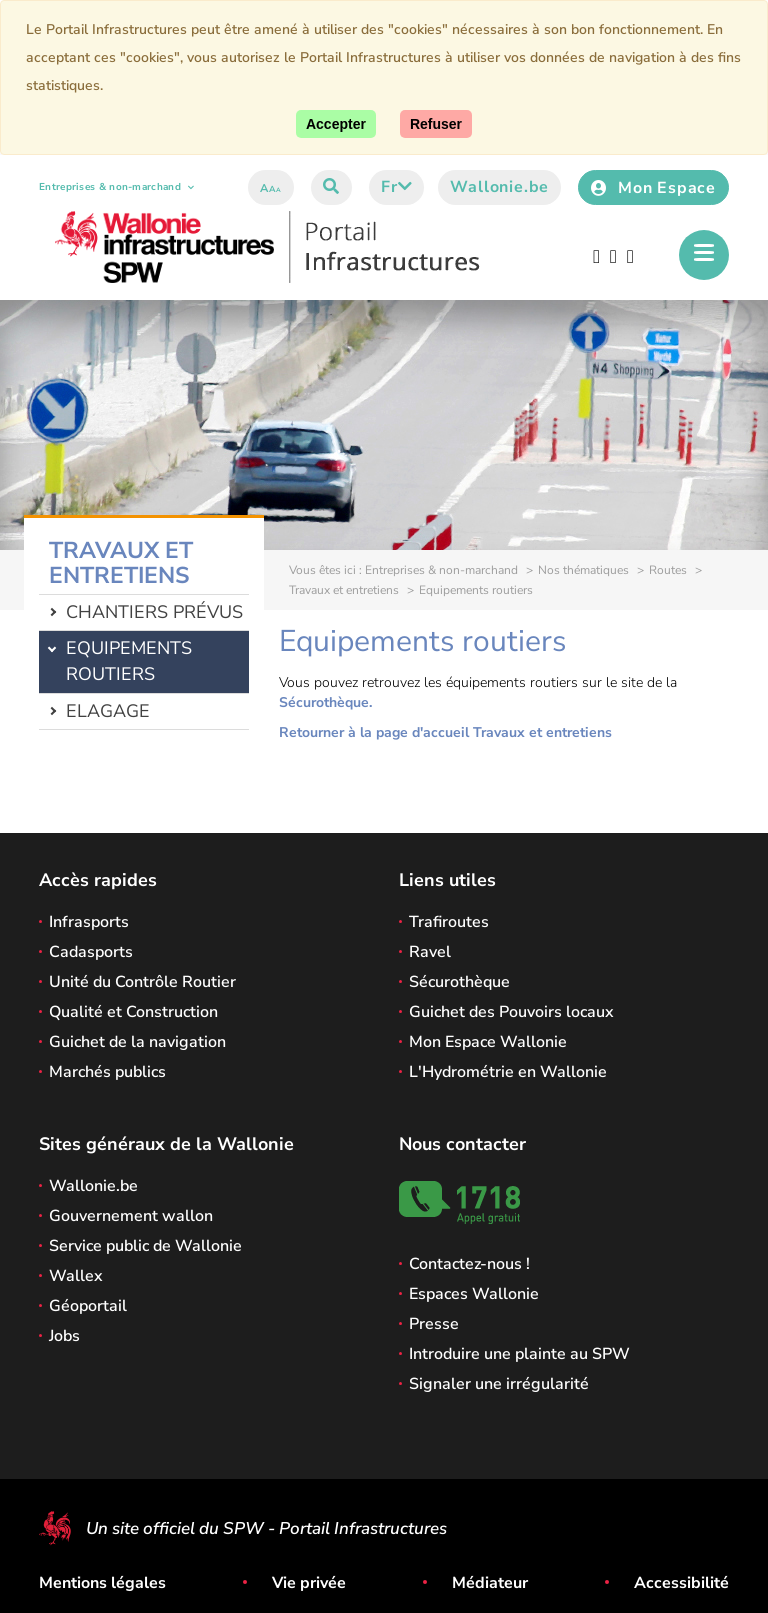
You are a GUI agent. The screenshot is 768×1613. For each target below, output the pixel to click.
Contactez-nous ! (469, 1264)
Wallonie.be (499, 187)
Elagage (108, 711)
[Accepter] (336, 124)
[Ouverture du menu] (704, 255)
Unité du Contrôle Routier (142, 982)
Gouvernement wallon (131, 1216)
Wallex (76, 1276)
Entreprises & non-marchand (116, 187)
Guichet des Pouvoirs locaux (511, 1012)
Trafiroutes (449, 922)
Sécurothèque (459, 982)
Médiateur (490, 1583)
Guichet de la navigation (137, 1042)
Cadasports (91, 952)
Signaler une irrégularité (499, 1384)
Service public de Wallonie (145, 1246)
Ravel (430, 952)
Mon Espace (653, 188)
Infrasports (89, 922)
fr (396, 187)
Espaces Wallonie (474, 1294)
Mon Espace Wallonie (488, 1042)
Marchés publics (107, 1072)
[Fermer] (436, 124)
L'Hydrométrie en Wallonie (508, 1072)
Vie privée (309, 1583)
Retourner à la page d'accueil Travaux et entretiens (445, 732)
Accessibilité (681, 1583)
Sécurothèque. (325, 702)
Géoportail (88, 1306)
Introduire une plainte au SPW (519, 1354)
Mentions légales (102, 1583)
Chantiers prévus (154, 612)
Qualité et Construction (133, 1012)
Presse (434, 1324)
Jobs (64, 1336)
